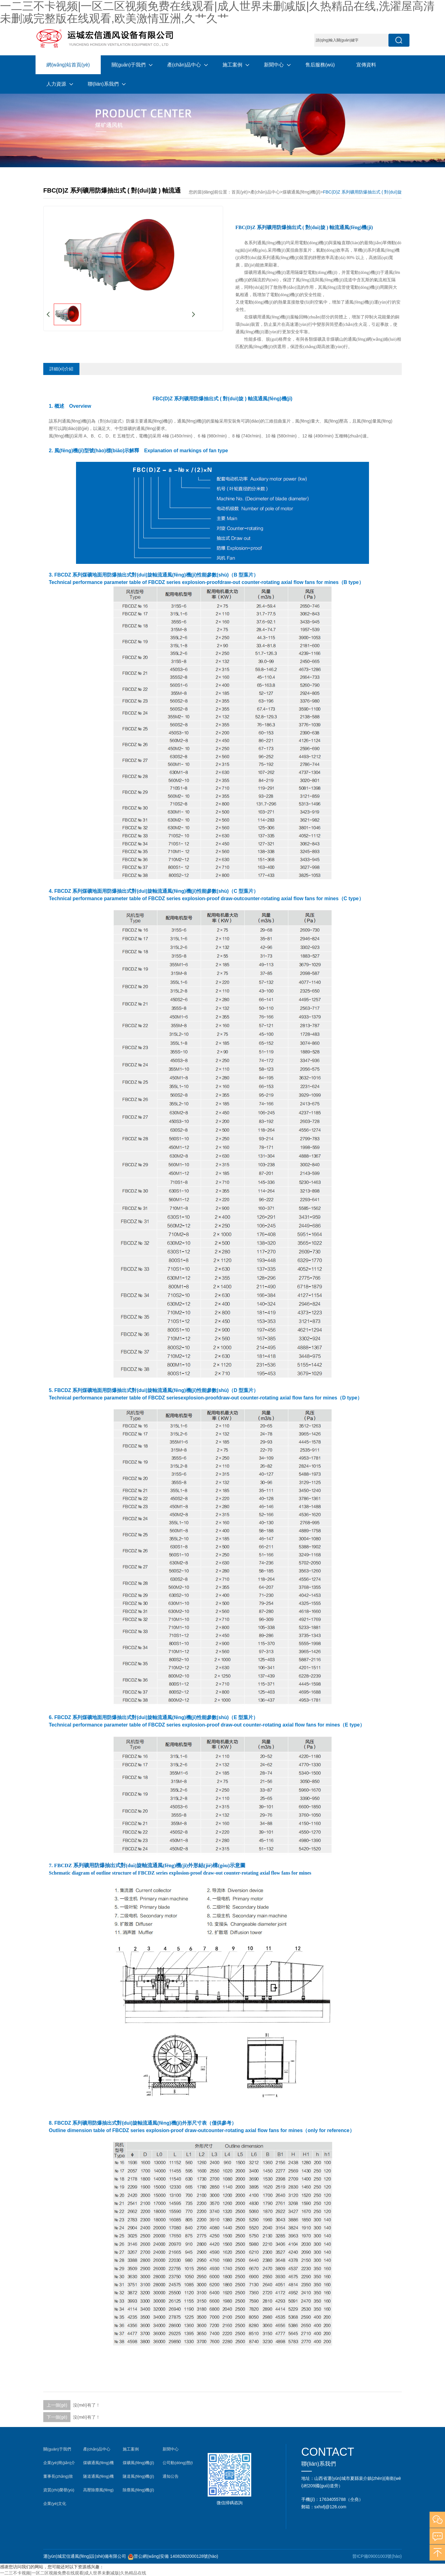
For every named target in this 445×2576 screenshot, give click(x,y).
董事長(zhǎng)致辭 (58, 2478)
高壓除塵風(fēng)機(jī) (98, 2491)
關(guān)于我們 (129, 64)
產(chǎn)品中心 (184, 64)
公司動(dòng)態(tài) (178, 2464)
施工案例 (232, 64)
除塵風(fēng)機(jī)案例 (138, 2491)
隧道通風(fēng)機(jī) (98, 2478)
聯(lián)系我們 (103, 84)
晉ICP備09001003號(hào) (377, 2556)
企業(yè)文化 (54, 2503)
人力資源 (56, 84)
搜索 (398, 40)
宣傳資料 (366, 64)
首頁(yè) (239, 191)
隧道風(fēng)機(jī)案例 (138, 2478)
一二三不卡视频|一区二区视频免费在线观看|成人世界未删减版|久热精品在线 (73, 2572)
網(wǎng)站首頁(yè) (68, 64)
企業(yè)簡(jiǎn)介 (59, 2462)
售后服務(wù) (320, 64)
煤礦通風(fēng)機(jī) (301, 191)
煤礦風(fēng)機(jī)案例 (138, 2464)
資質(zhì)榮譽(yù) (58, 2490)
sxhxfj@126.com (330, 2506)
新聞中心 (274, 64)
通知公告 (171, 2476)
